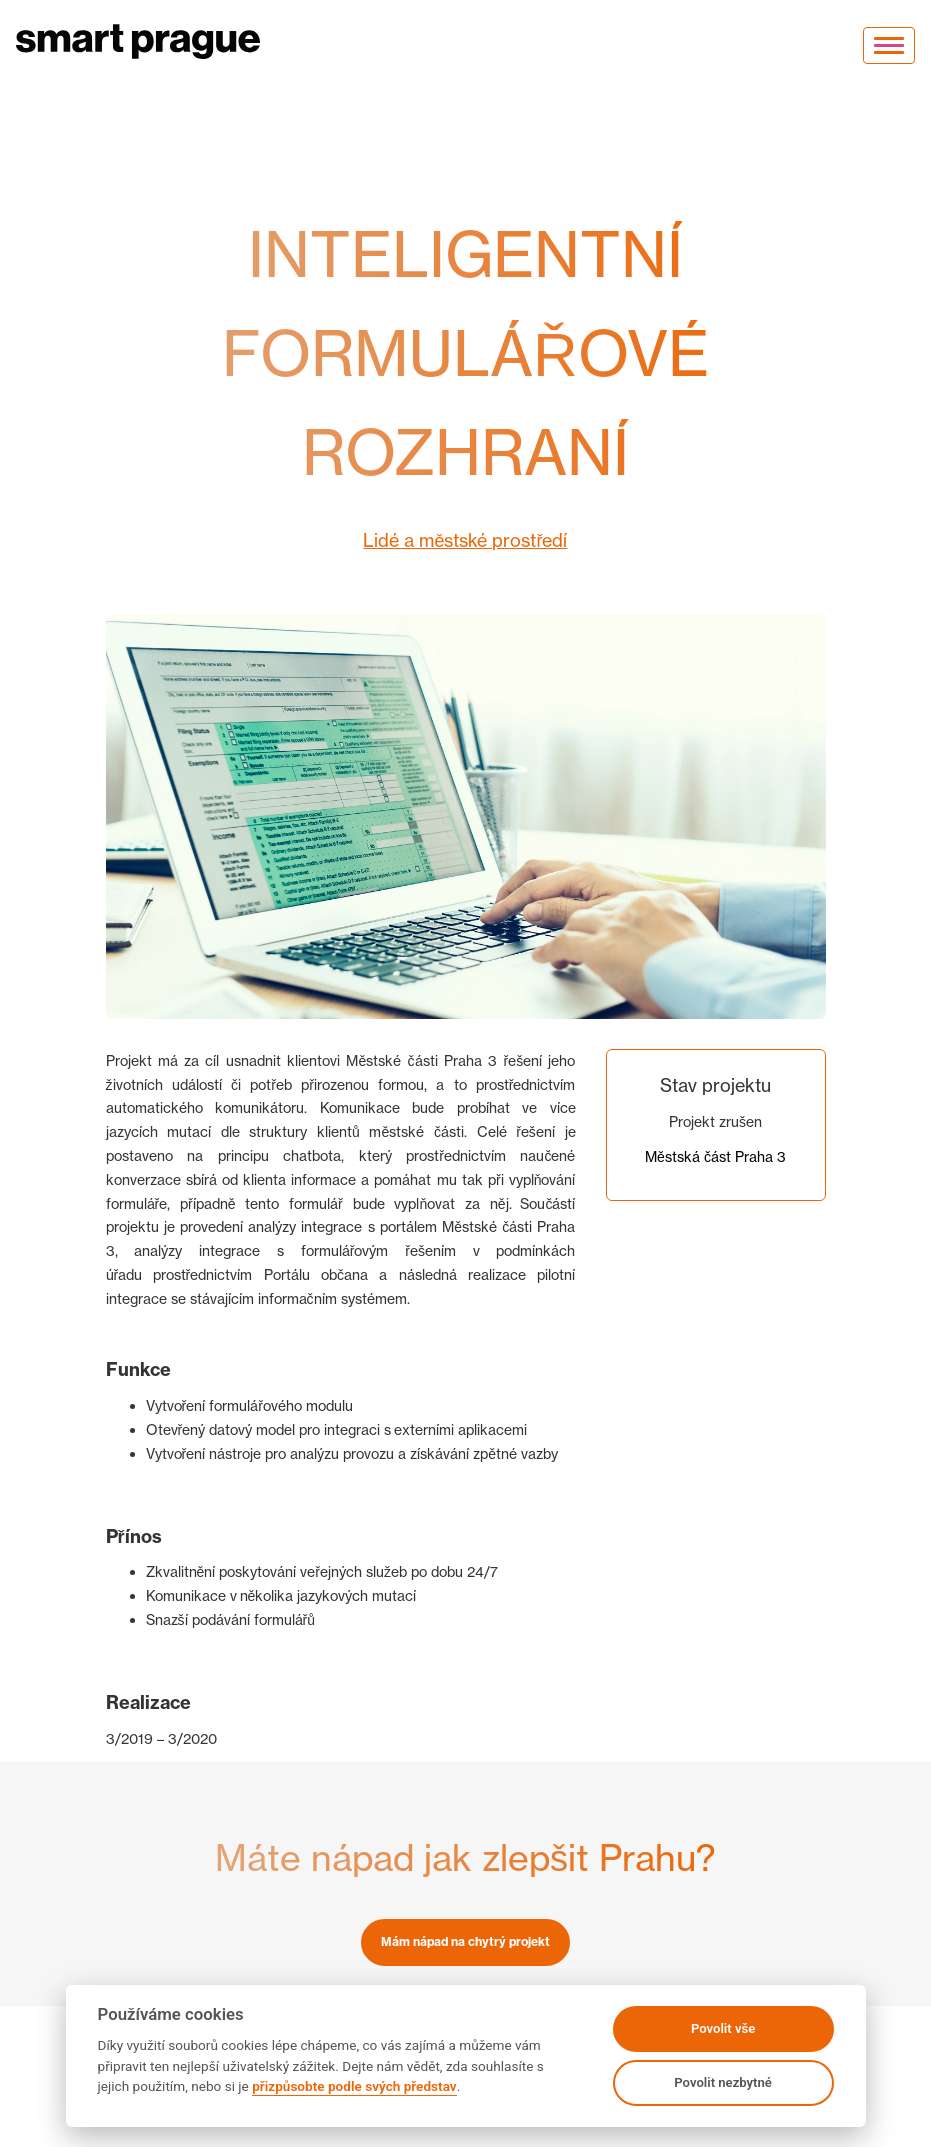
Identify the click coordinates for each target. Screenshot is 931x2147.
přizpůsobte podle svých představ (354, 2086)
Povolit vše (723, 2028)
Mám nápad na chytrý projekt (465, 1941)
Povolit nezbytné (723, 2082)
